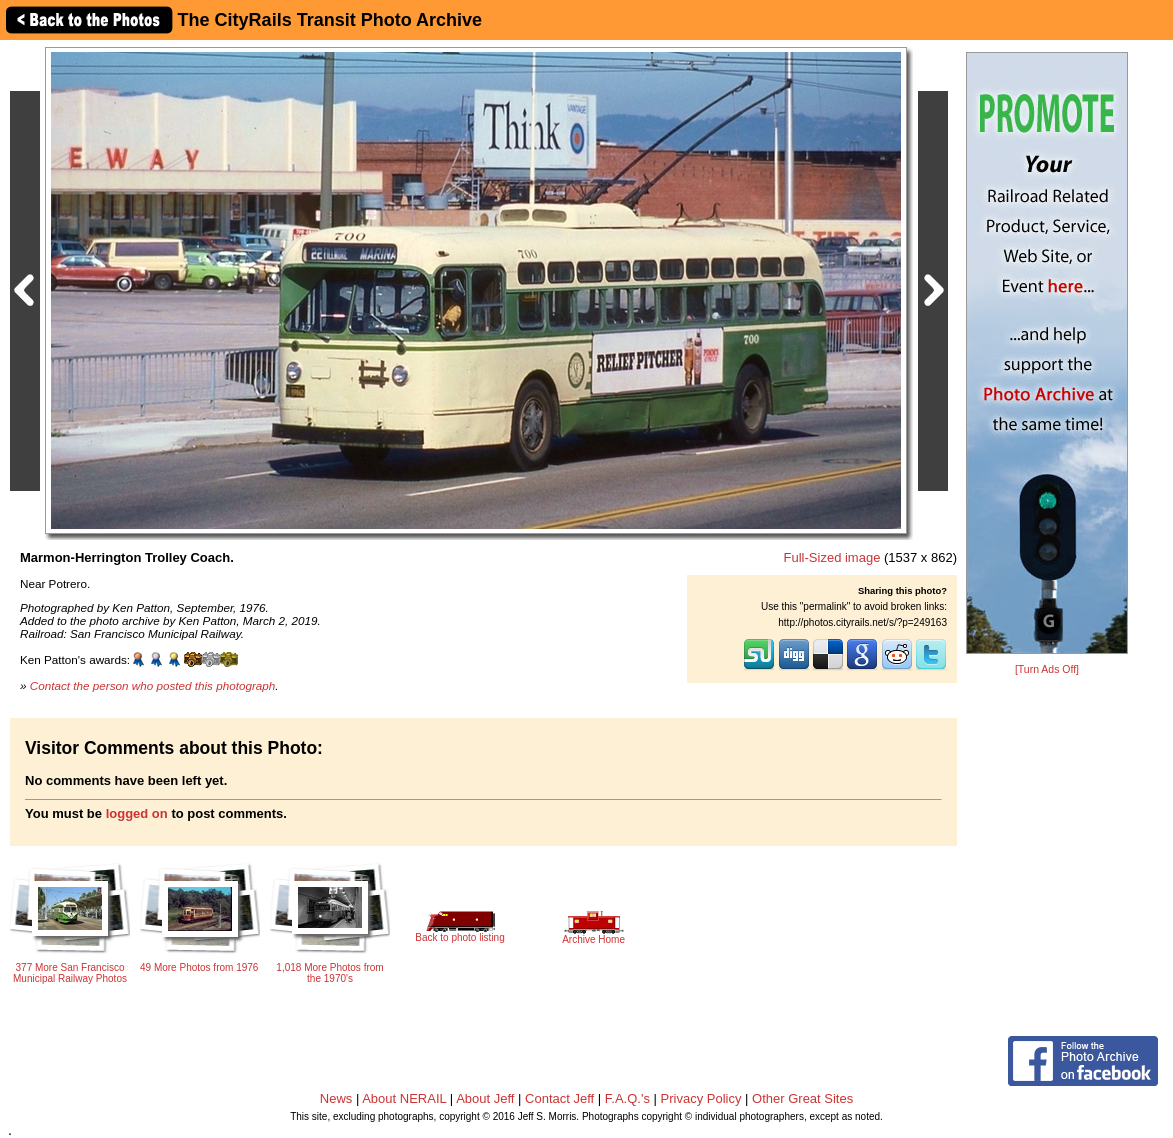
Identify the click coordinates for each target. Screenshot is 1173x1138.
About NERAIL (404, 1098)
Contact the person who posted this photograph (153, 685)
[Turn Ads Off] (1047, 669)
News (336, 1098)
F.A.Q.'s (627, 1098)
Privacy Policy (701, 1098)
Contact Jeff (559, 1098)
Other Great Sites (802, 1098)
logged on (137, 813)
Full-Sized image (832, 557)
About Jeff (485, 1098)
